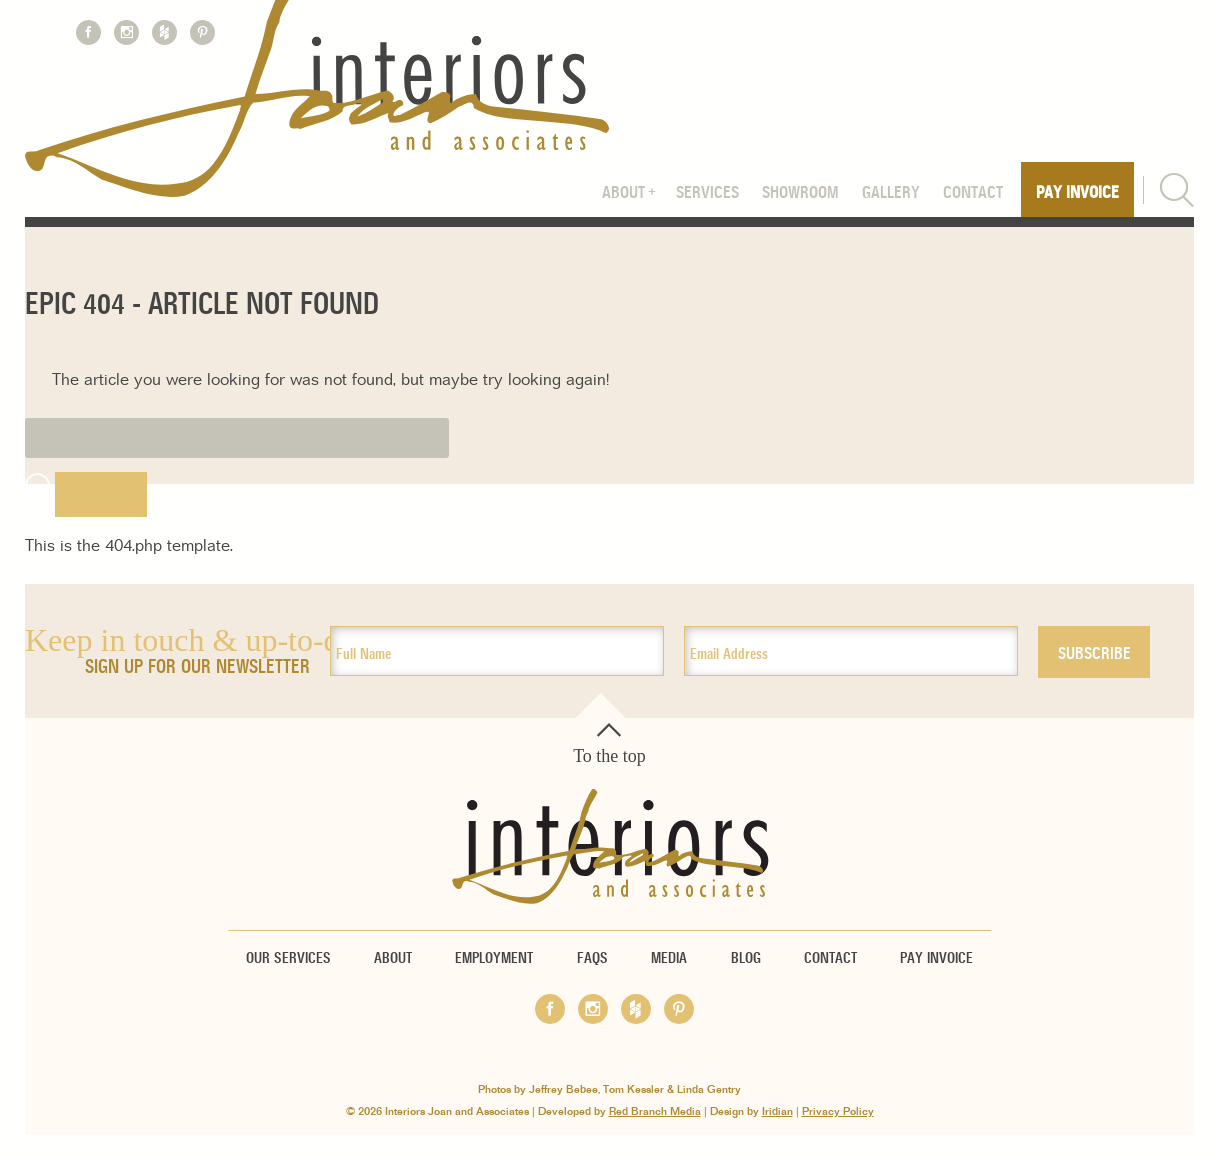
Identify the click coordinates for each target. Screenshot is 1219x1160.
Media (669, 958)
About (623, 193)
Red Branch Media (655, 1112)
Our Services (288, 958)
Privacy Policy (838, 1112)
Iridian (777, 1112)
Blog (746, 958)
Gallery (891, 193)
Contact (973, 193)
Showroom (800, 193)
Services (707, 193)
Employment (494, 958)
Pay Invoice (1077, 193)
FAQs (592, 958)
